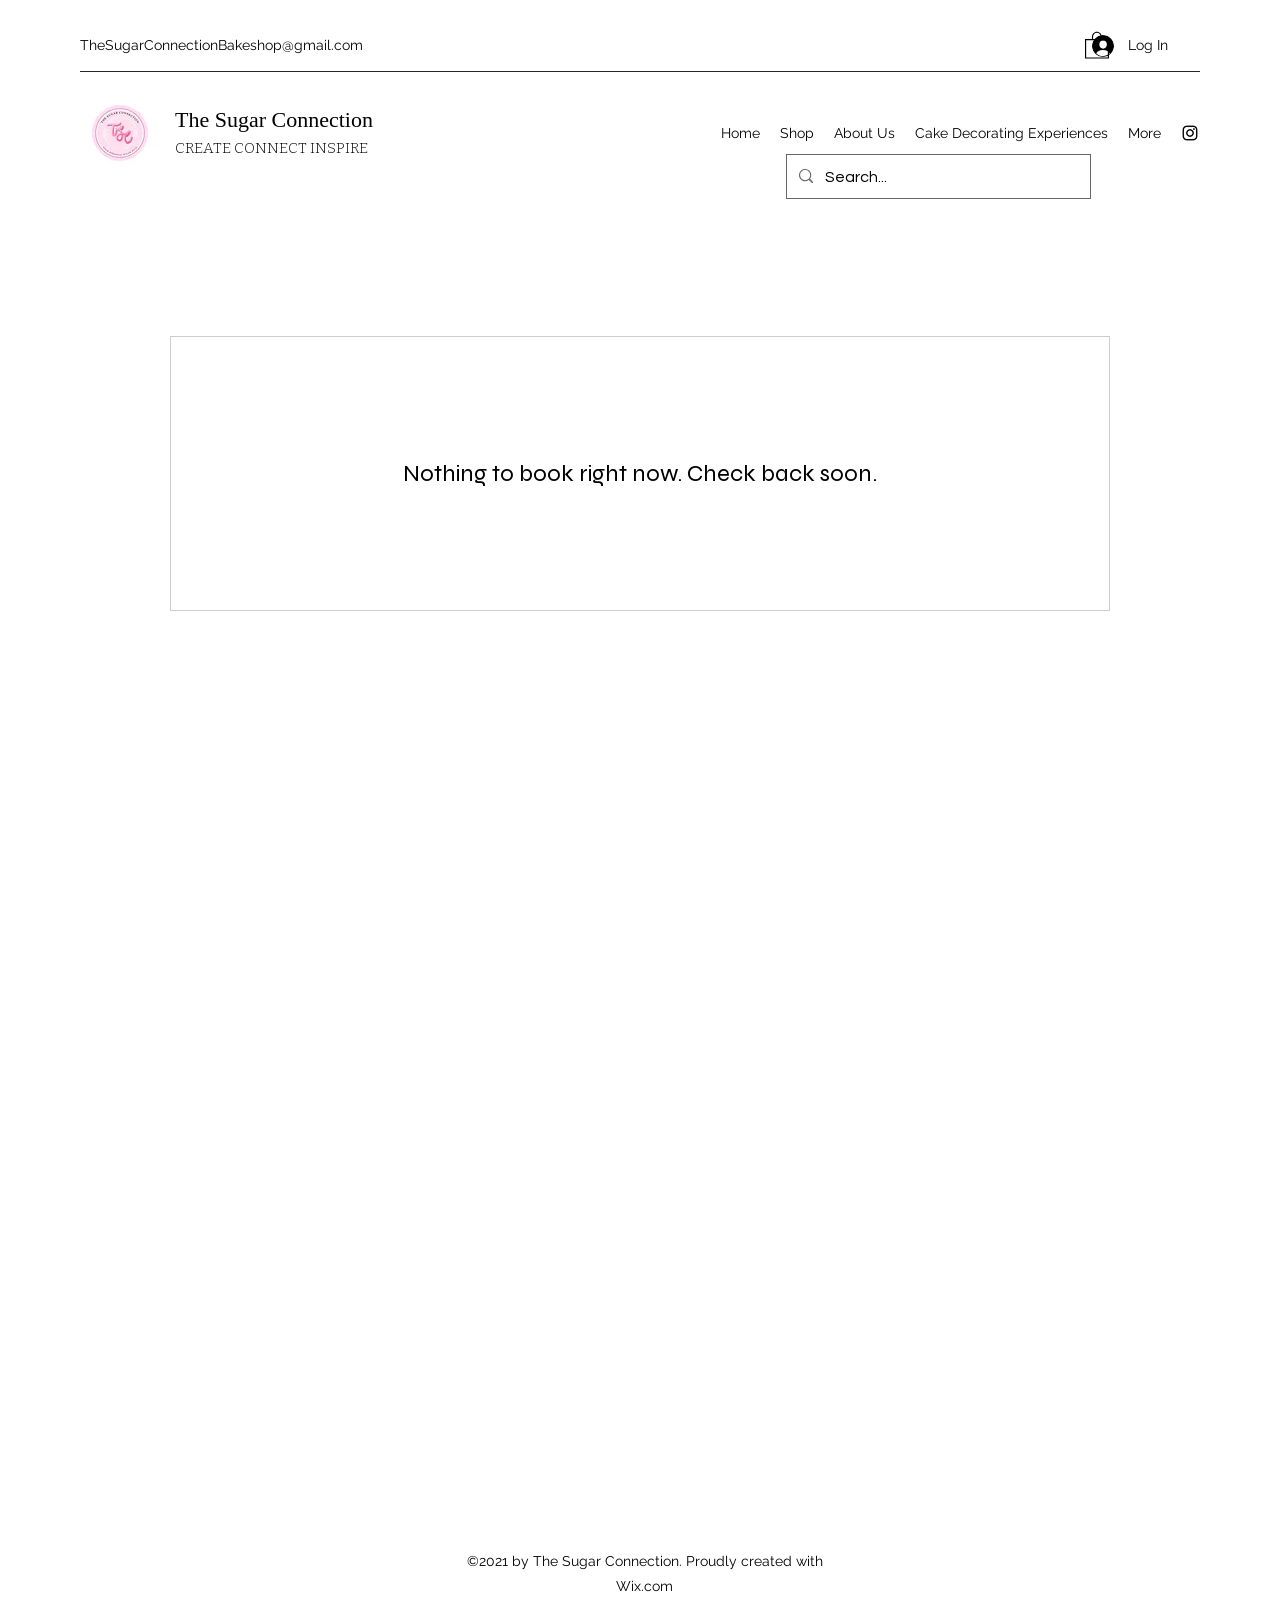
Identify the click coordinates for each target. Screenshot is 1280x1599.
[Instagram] (1190, 133)
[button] (1097, 44)
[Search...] (936, 177)
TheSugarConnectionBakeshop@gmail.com (221, 45)
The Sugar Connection (274, 119)
